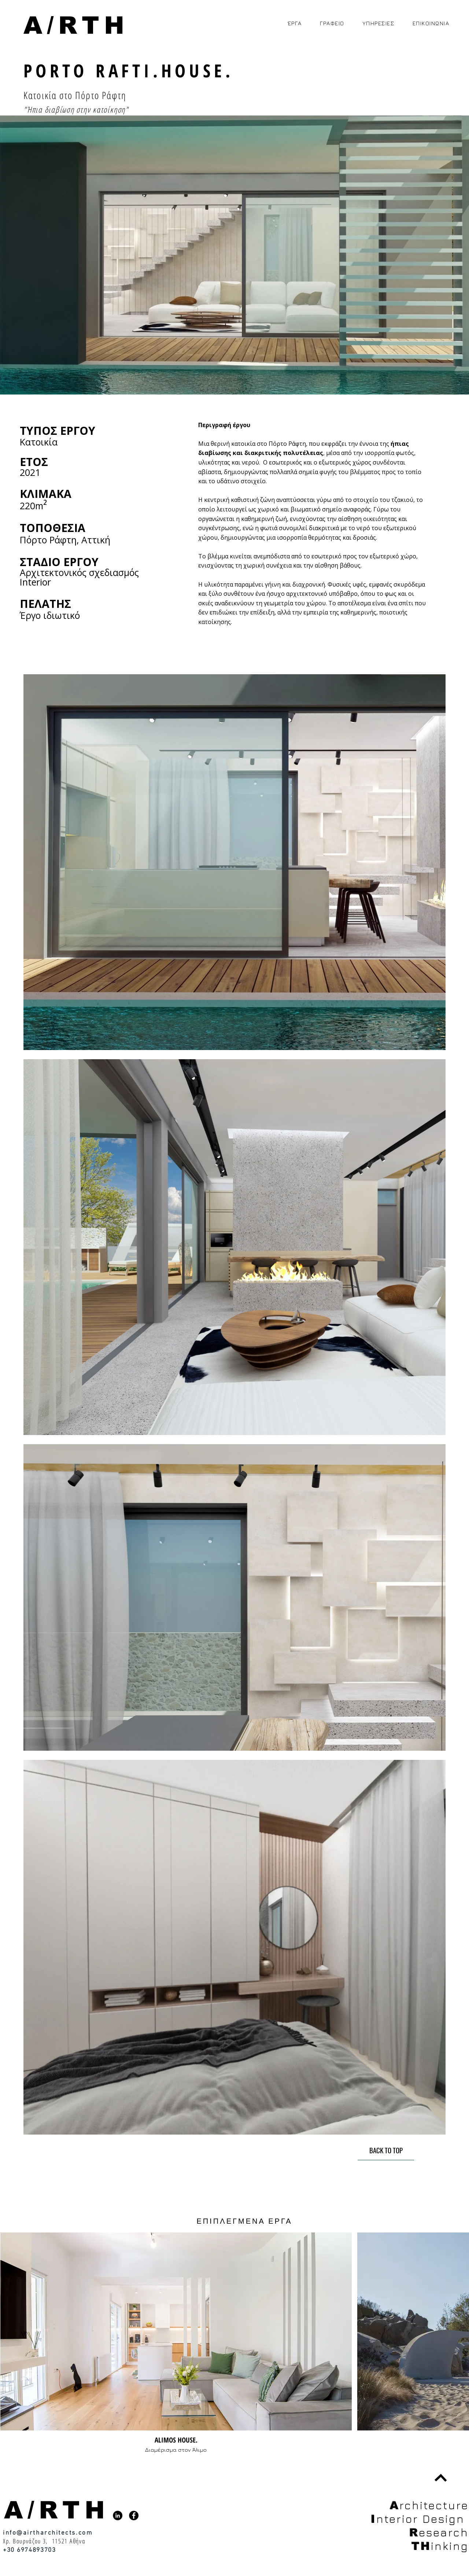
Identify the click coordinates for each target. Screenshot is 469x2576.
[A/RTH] (77, 25)
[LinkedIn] (117, 2515)
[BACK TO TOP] (386, 2150)
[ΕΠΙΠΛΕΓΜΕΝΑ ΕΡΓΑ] (245, 2221)
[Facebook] (134, 2515)
